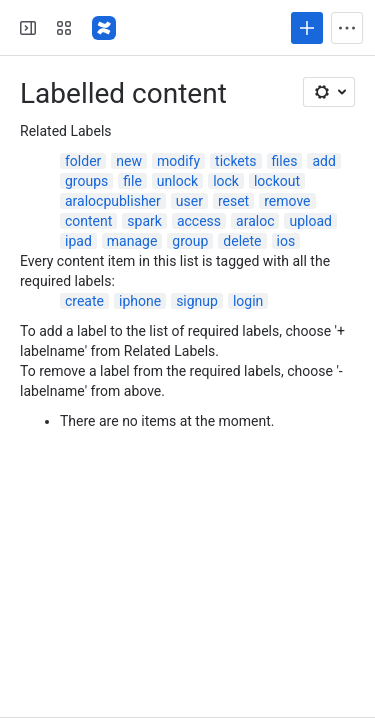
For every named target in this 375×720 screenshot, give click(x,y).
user (189, 201)
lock (226, 181)
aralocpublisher (113, 201)
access (199, 221)
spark (144, 221)
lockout (277, 181)
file (132, 181)
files (285, 161)
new (129, 161)
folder (83, 161)
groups (86, 181)
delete (242, 241)
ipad (78, 241)
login (248, 301)
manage (132, 241)
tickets (236, 161)
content (88, 221)
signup (197, 301)
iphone (140, 301)
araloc (255, 221)
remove (287, 201)
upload (310, 221)
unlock (177, 181)
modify (178, 161)
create (84, 301)
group (190, 241)
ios (286, 241)
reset (233, 201)
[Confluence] (104, 28)
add (323, 161)
